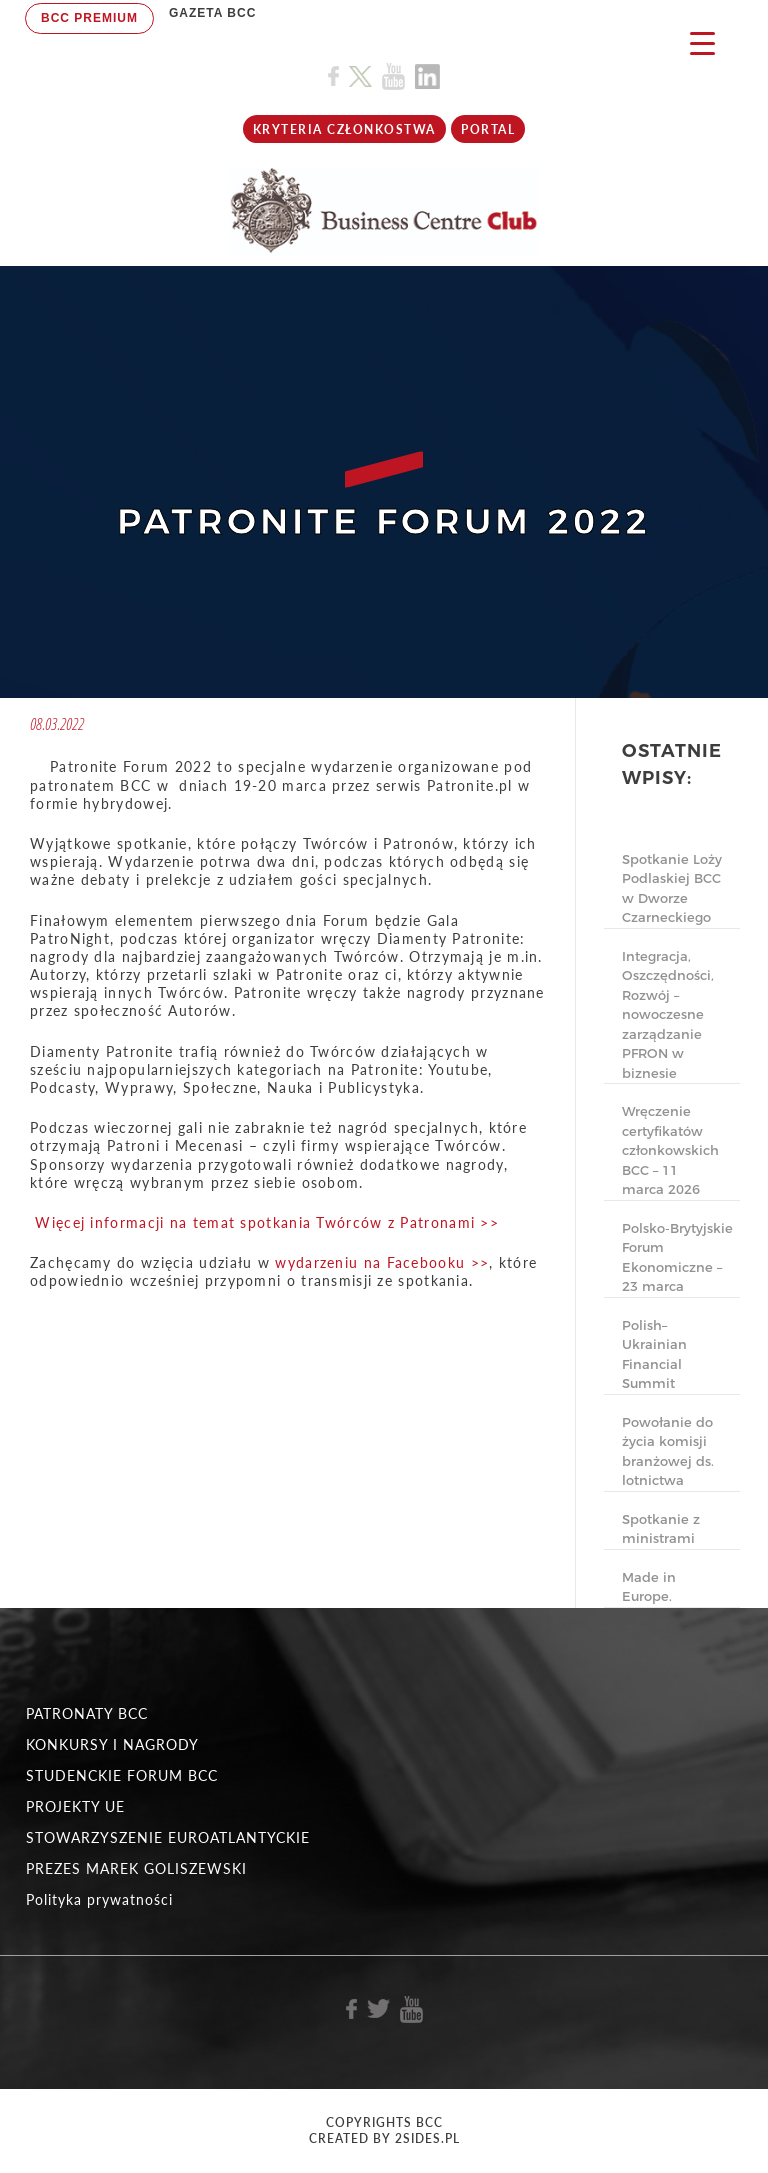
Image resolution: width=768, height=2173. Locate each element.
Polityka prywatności (99, 1899)
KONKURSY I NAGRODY (112, 1744)
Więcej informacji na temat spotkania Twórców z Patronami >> (267, 1222)
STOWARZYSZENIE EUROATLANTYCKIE (168, 1837)
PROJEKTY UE (75, 1806)
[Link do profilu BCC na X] (360, 77)
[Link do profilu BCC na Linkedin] (427, 76)
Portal (488, 129)
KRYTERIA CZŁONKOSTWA (344, 129)
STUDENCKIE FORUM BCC (122, 1775)
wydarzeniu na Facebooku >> (382, 1262)
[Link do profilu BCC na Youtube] (393, 76)
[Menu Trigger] (702, 42)
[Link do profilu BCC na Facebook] (333, 76)
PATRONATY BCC (87, 1713)
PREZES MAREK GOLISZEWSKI (136, 1868)
